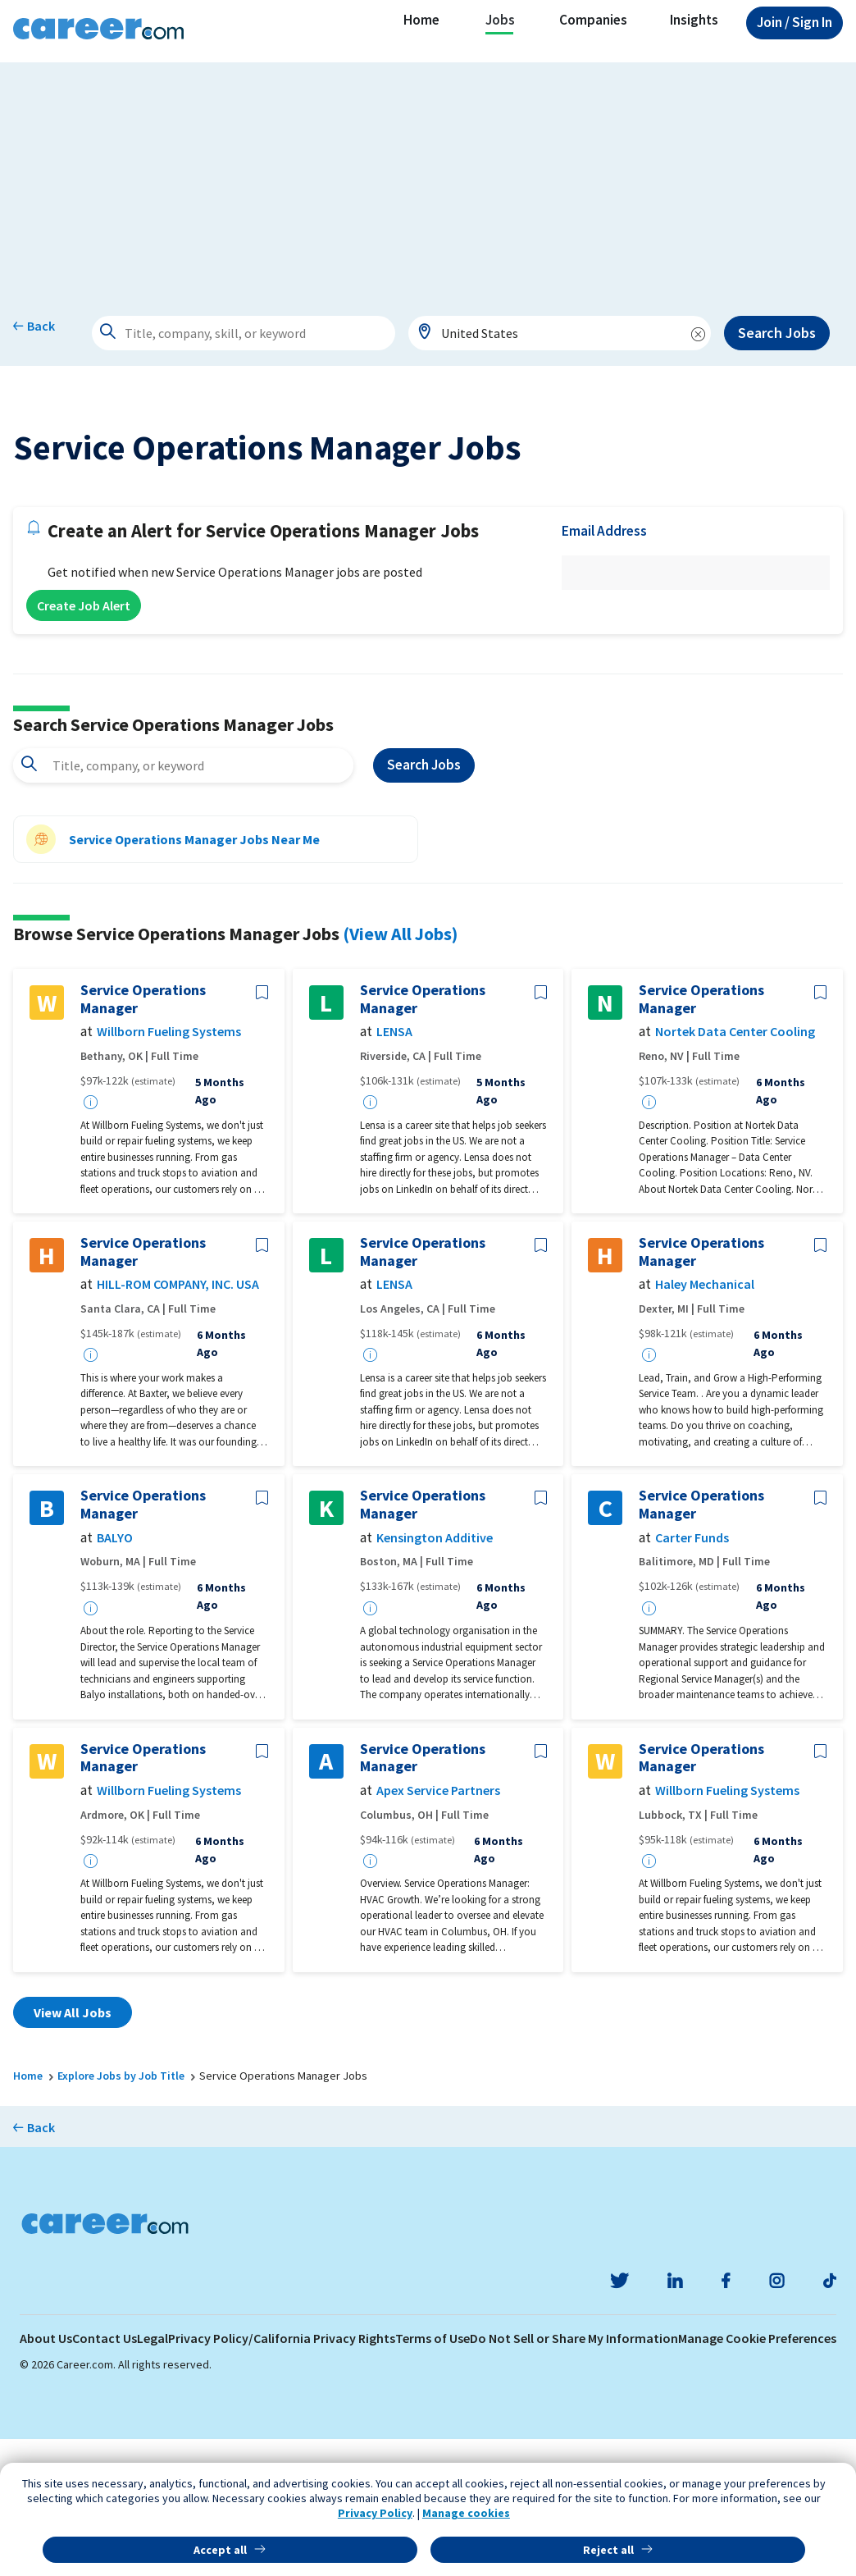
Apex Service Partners (438, 1927)
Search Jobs (777, 332)
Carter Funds (692, 1674)
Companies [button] (593, 20)
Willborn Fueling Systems (169, 1168)
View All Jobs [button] (73, 2149)
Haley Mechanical (704, 1421)
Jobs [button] (500, 20)
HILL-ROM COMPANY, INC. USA (178, 1421)
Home (421, 20)
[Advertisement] (428, 177)
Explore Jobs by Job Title (120, 2212)
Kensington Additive (434, 1674)
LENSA (394, 1168)
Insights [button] (694, 20)
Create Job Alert (83, 742)
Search (424, 901)
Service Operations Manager (143, 1135)
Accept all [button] (220, 2549)
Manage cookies (466, 2512)
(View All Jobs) (400, 1069)
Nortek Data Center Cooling (735, 1168)
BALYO (115, 1674)
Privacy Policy (375, 2512)
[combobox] (560, 333)
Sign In (794, 22)
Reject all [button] (608, 2549)
